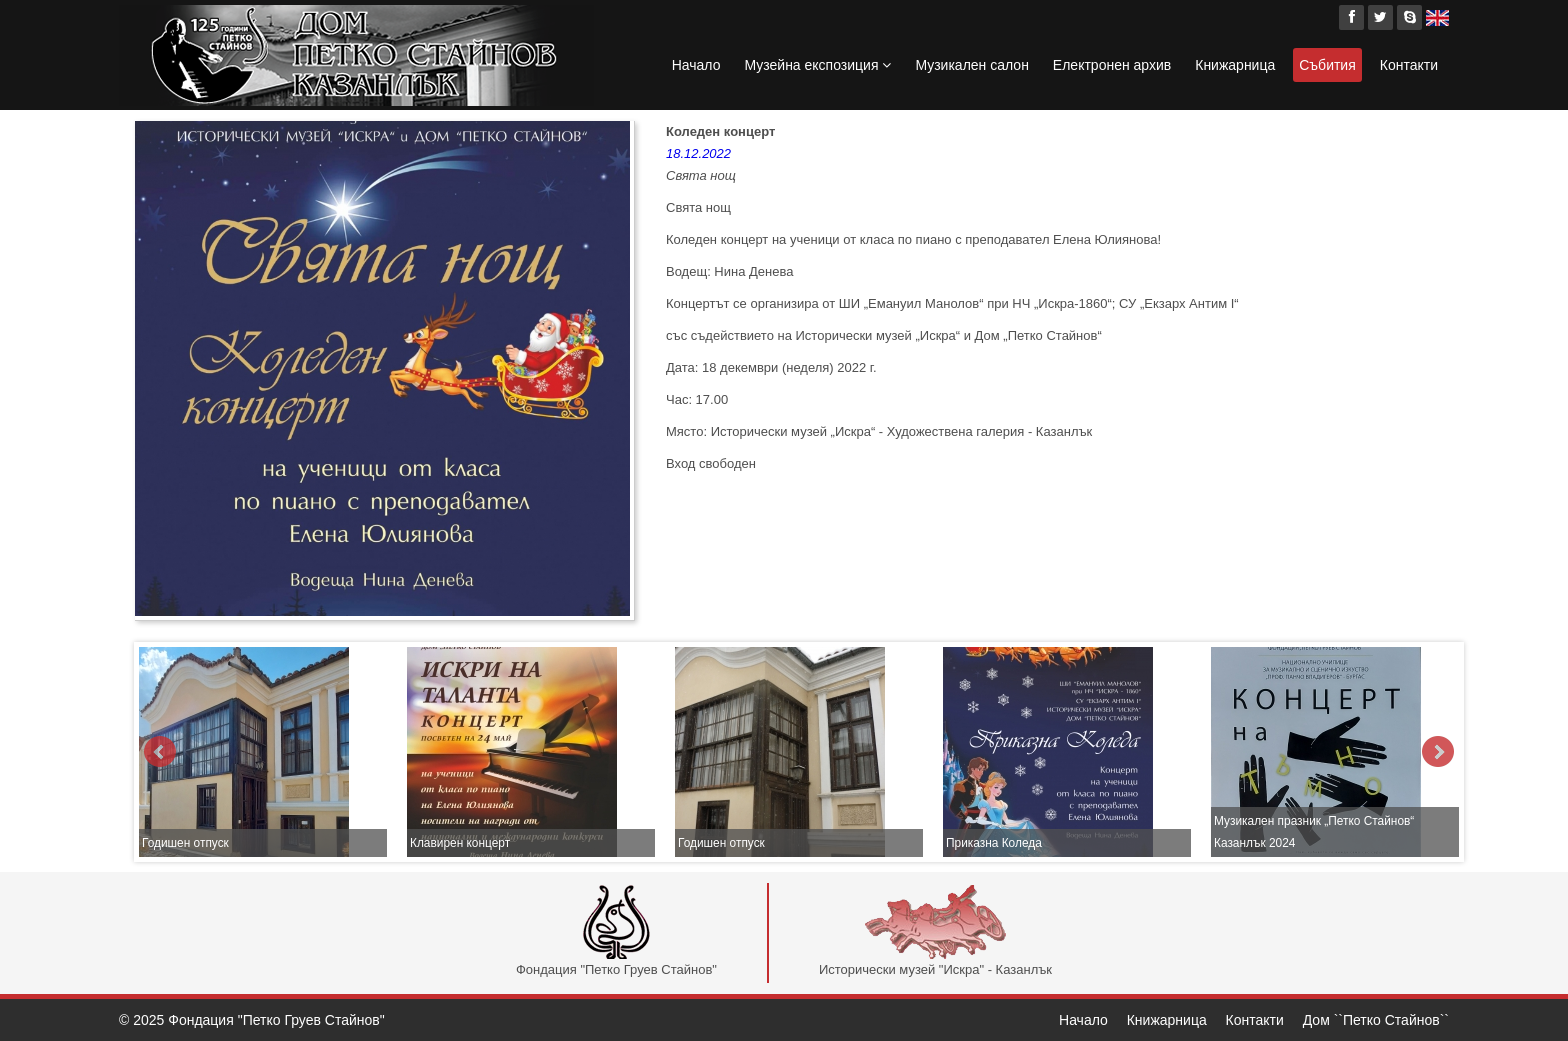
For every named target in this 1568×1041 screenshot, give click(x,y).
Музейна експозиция (817, 65)
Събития (1327, 65)
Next (1438, 752)
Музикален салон (971, 65)
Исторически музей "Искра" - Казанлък (935, 931)
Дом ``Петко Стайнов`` (1376, 1020)
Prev (160, 752)
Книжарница (1235, 65)
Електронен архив (1112, 65)
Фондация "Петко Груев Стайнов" (616, 931)
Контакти (1409, 65)
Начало (696, 65)
